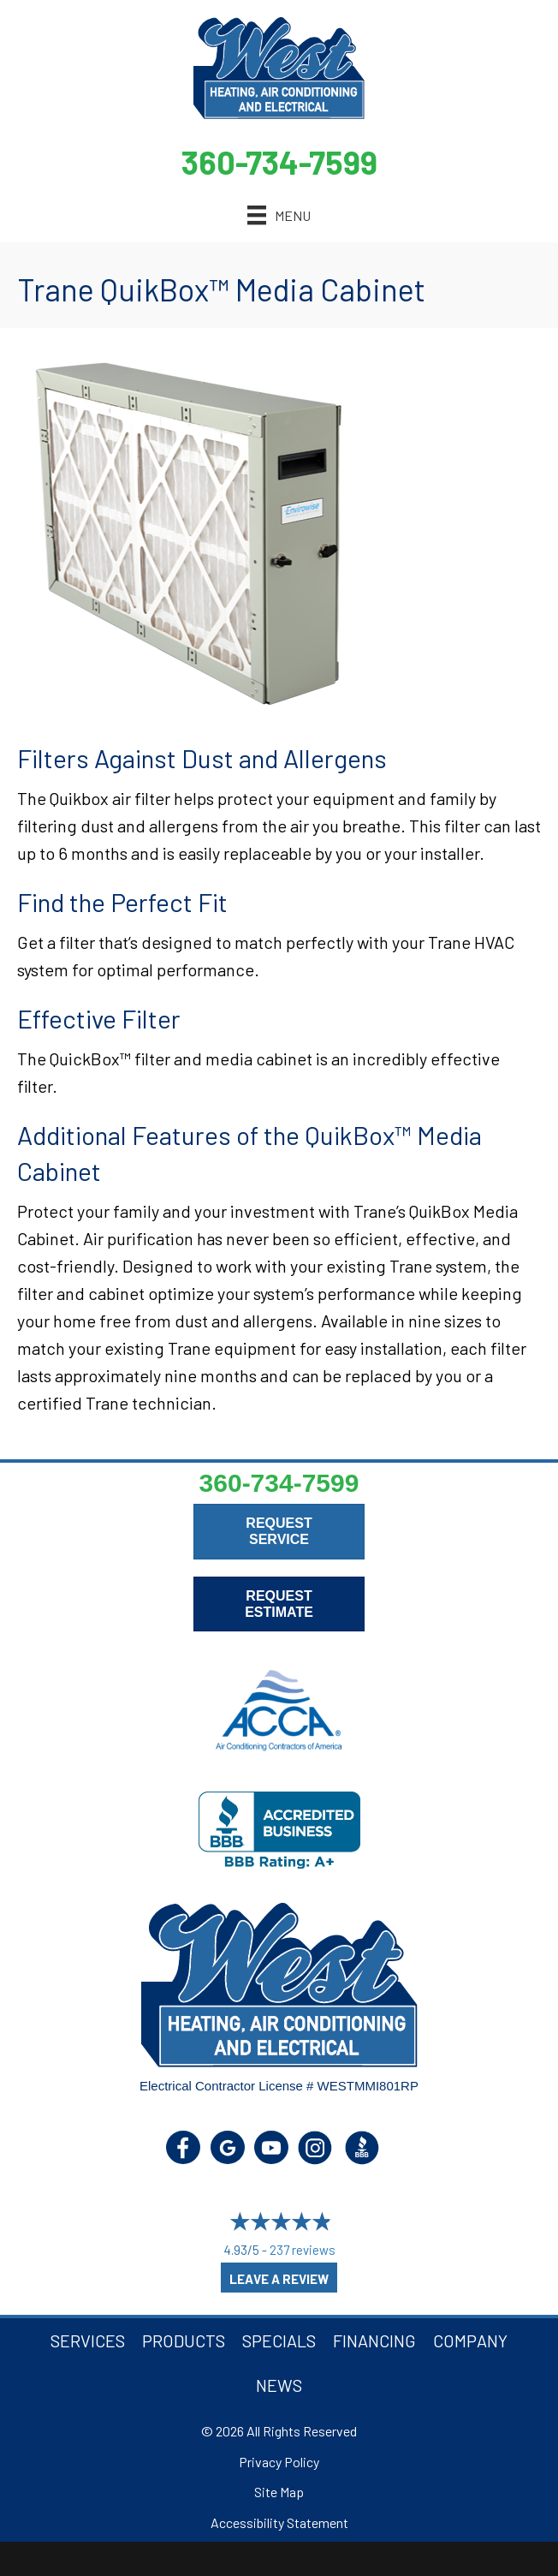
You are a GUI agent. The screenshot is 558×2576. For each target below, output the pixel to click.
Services (87, 2340)
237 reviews (302, 2249)
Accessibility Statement (279, 2522)
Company (470, 2340)
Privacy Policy (279, 2462)
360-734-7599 (279, 162)
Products (183, 2340)
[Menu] (279, 215)
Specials (279, 2340)
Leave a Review (279, 2279)
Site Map (279, 2492)
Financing (374, 2340)
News (279, 2385)
